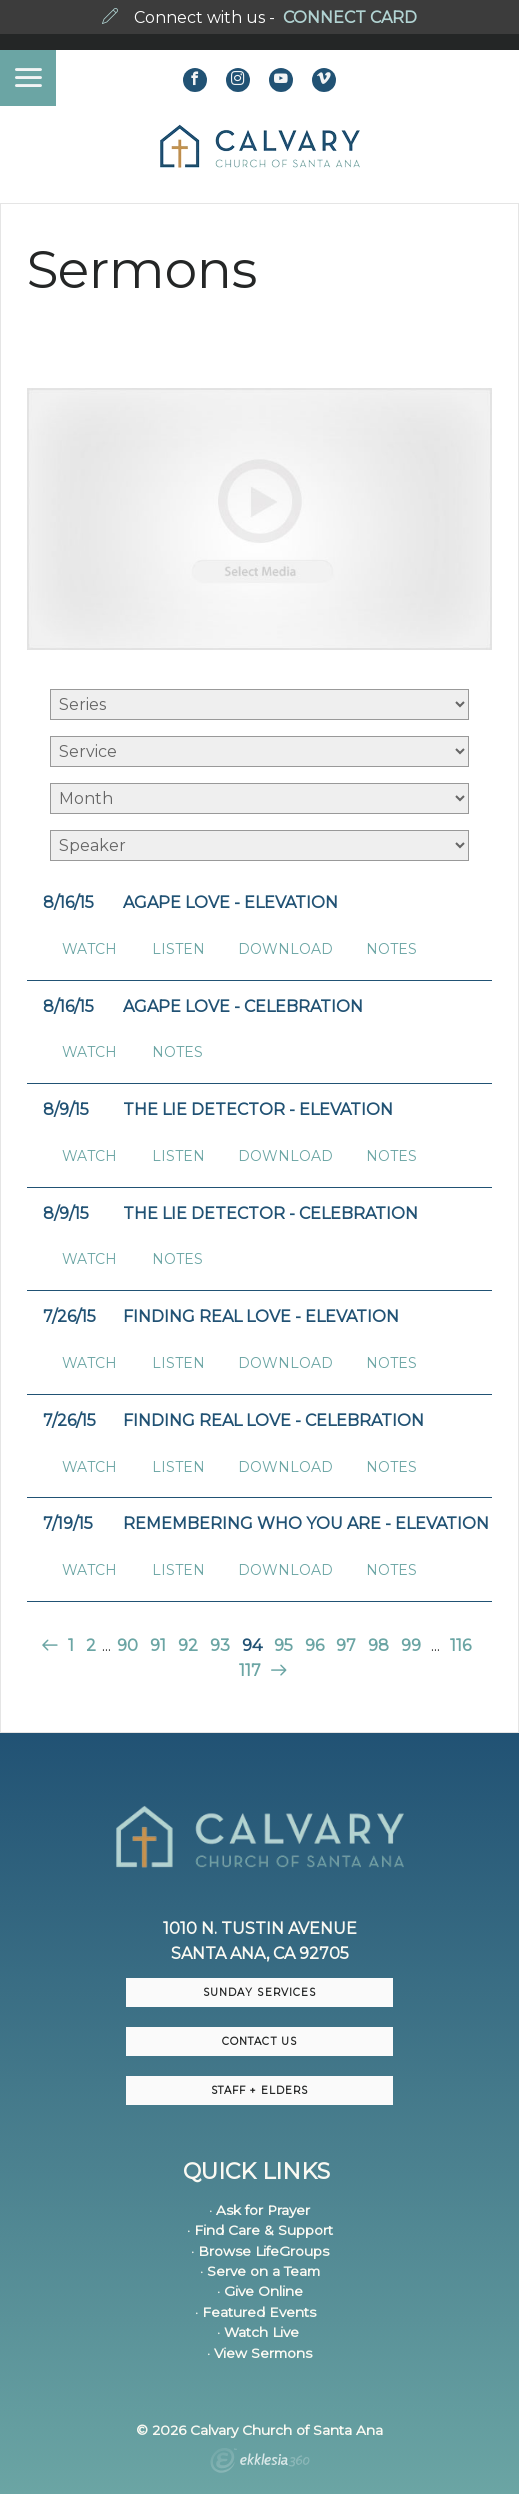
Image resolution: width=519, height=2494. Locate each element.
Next (276, 1670)
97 (346, 1645)
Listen (178, 949)
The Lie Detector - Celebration (270, 1213)
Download (285, 949)
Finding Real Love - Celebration (273, 1420)
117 (250, 1670)
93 (220, 1645)
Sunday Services (259, 1992)
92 (188, 1645)
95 (283, 1645)
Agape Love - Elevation (230, 902)
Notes (391, 949)
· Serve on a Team (260, 2271)
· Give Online (260, 2291)
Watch (89, 949)
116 (460, 1645)
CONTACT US (259, 2041)
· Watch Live (258, 2332)
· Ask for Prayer (259, 2210)
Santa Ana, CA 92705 (260, 1953)
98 (378, 1645)
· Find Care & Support (260, 2230)
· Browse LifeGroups (260, 2251)
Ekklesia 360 (260, 2463)
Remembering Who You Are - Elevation (306, 1523)
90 (127, 1645)
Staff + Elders (259, 2090)
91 (158, 1645)
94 (252, 1645)
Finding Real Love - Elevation (261, 1316)
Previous (51, 1645)
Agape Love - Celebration (243, 1006)
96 (314, 1645)
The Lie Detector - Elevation (258, 1109)
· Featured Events (255, 2312)
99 (411, 1645)
